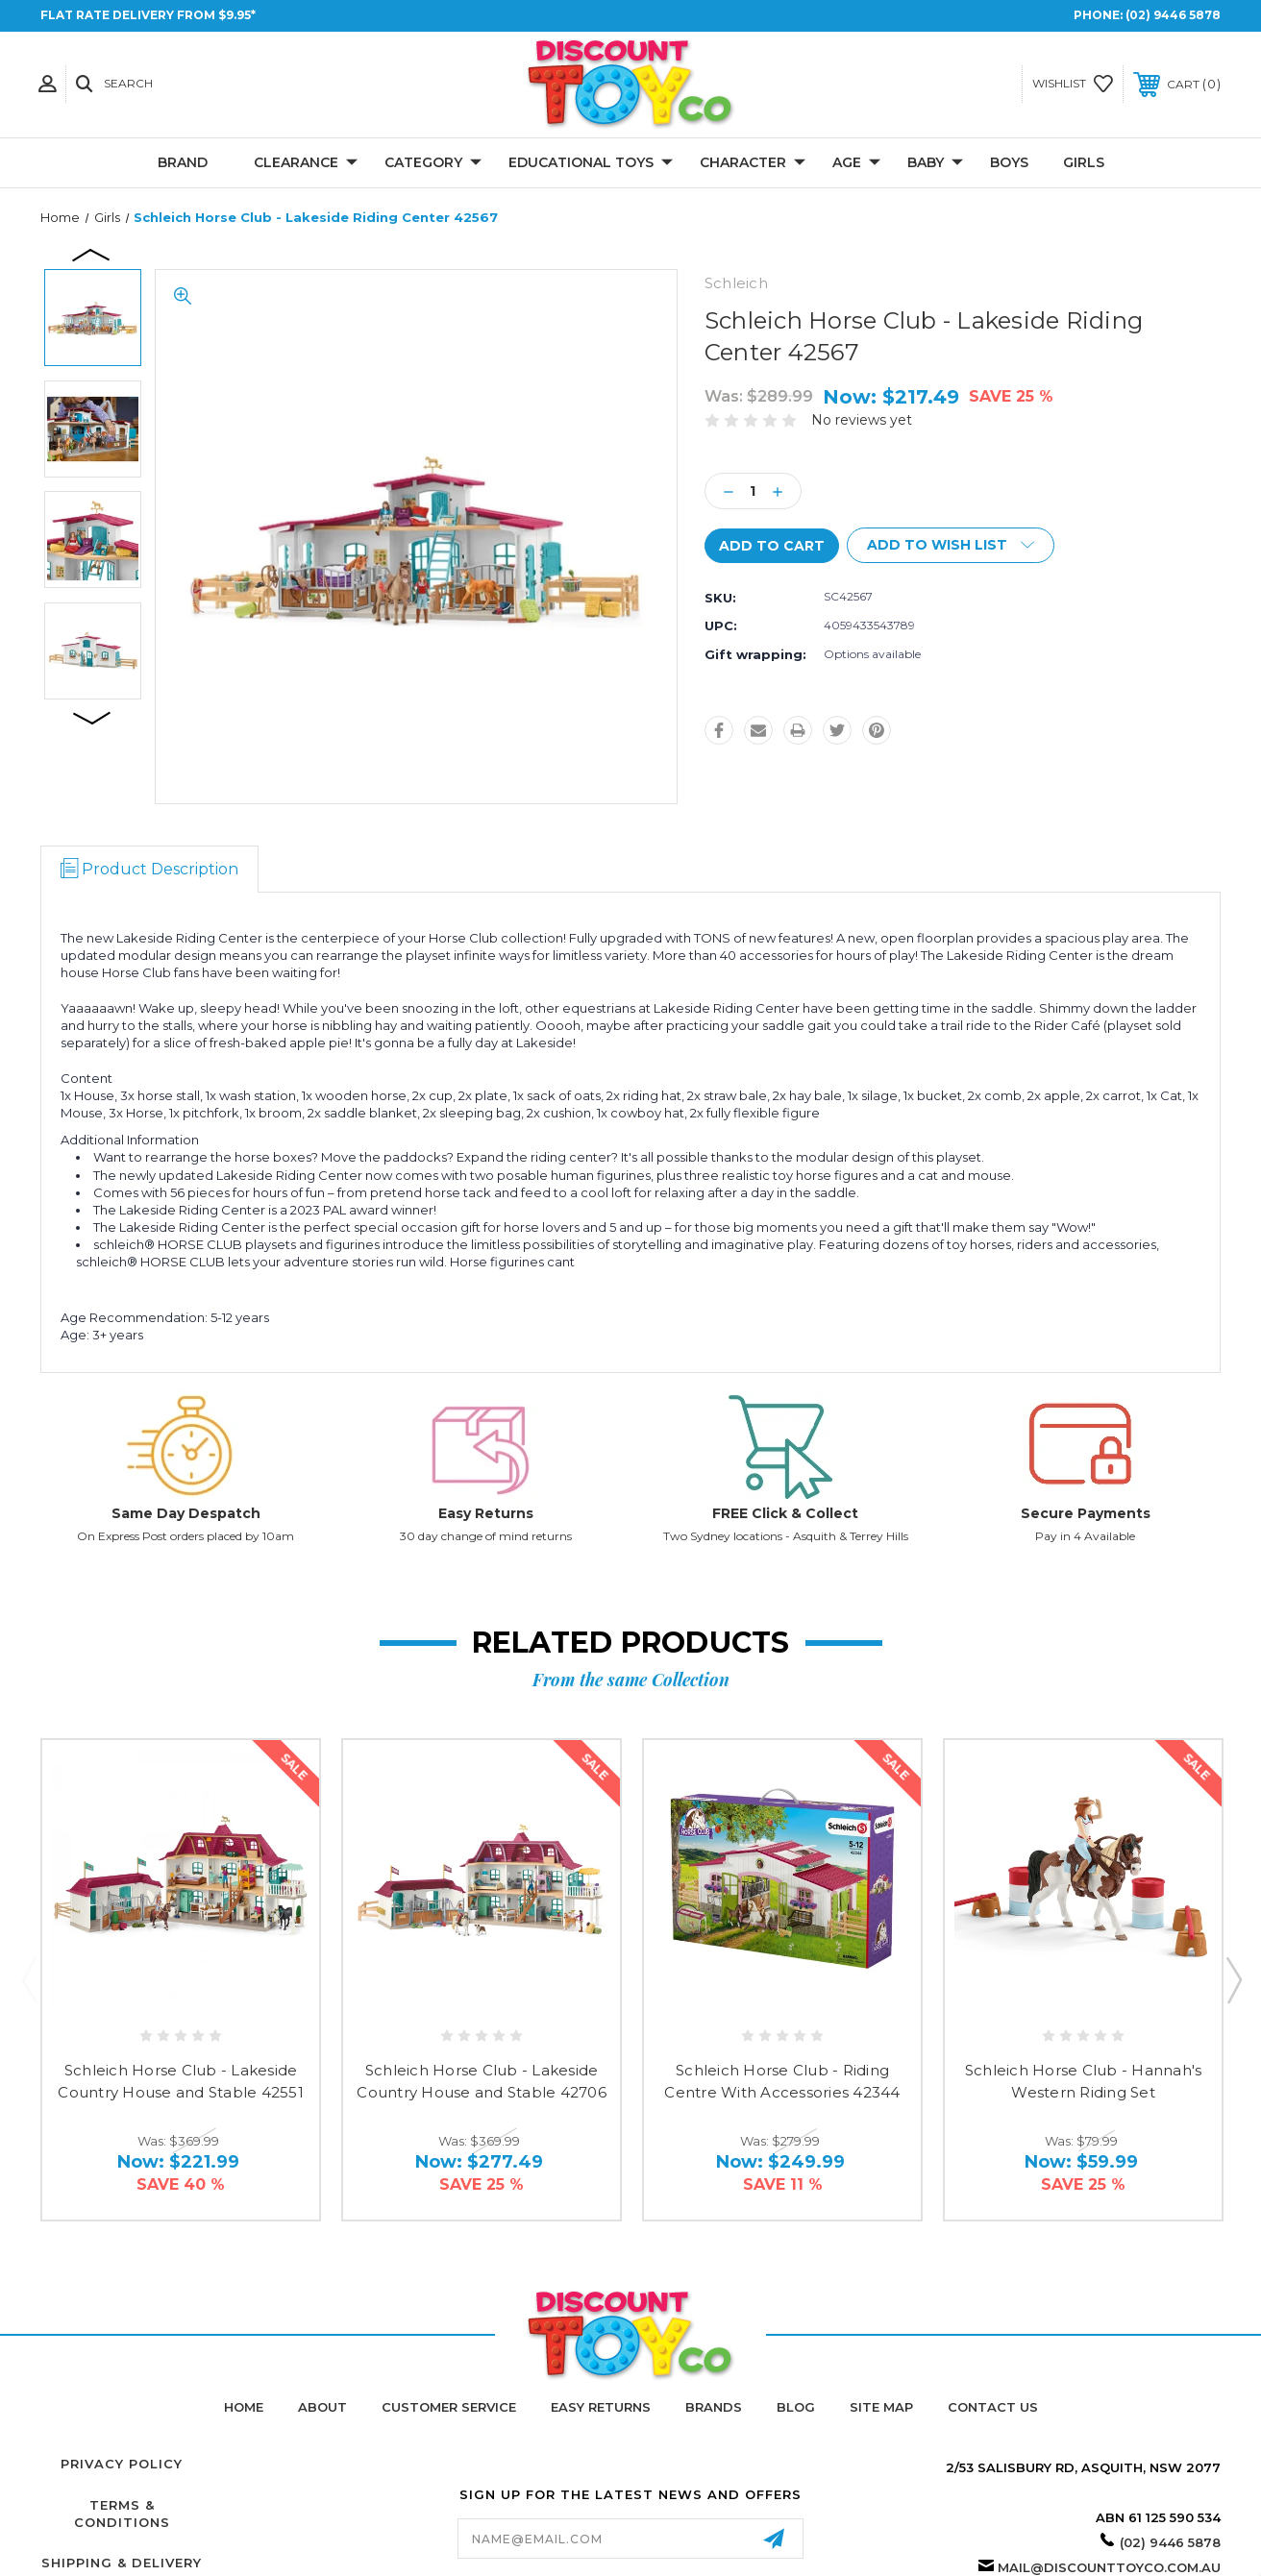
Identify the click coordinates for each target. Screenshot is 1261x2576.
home (243, 2407)
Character (752, 163)
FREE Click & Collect (785, 1513)
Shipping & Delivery (121, 2562)
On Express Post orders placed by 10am (185, 1536)
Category (433, 163)
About (322, 2407)
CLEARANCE (306, 163)
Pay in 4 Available (1085, 1536)
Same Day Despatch (185, 1513)
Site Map (881, 2407)
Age (856, 163)
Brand (183, 162)
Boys (1009, 162)
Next (92, 716)
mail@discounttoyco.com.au (1109, 2567)
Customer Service (449, 2407)
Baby (935, 163)
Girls (1083, 162)
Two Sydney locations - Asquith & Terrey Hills (785, 1536)
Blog (796, 2407)
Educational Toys (590, 163)
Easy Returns (485, 1513)
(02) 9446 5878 (1173, 15)
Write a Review (978, 420)
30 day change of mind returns (486, 1536)
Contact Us (993, 2407)
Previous (92, 253)
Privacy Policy (122, 2463)
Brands (713, 2407)
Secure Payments (1085, 1513)
